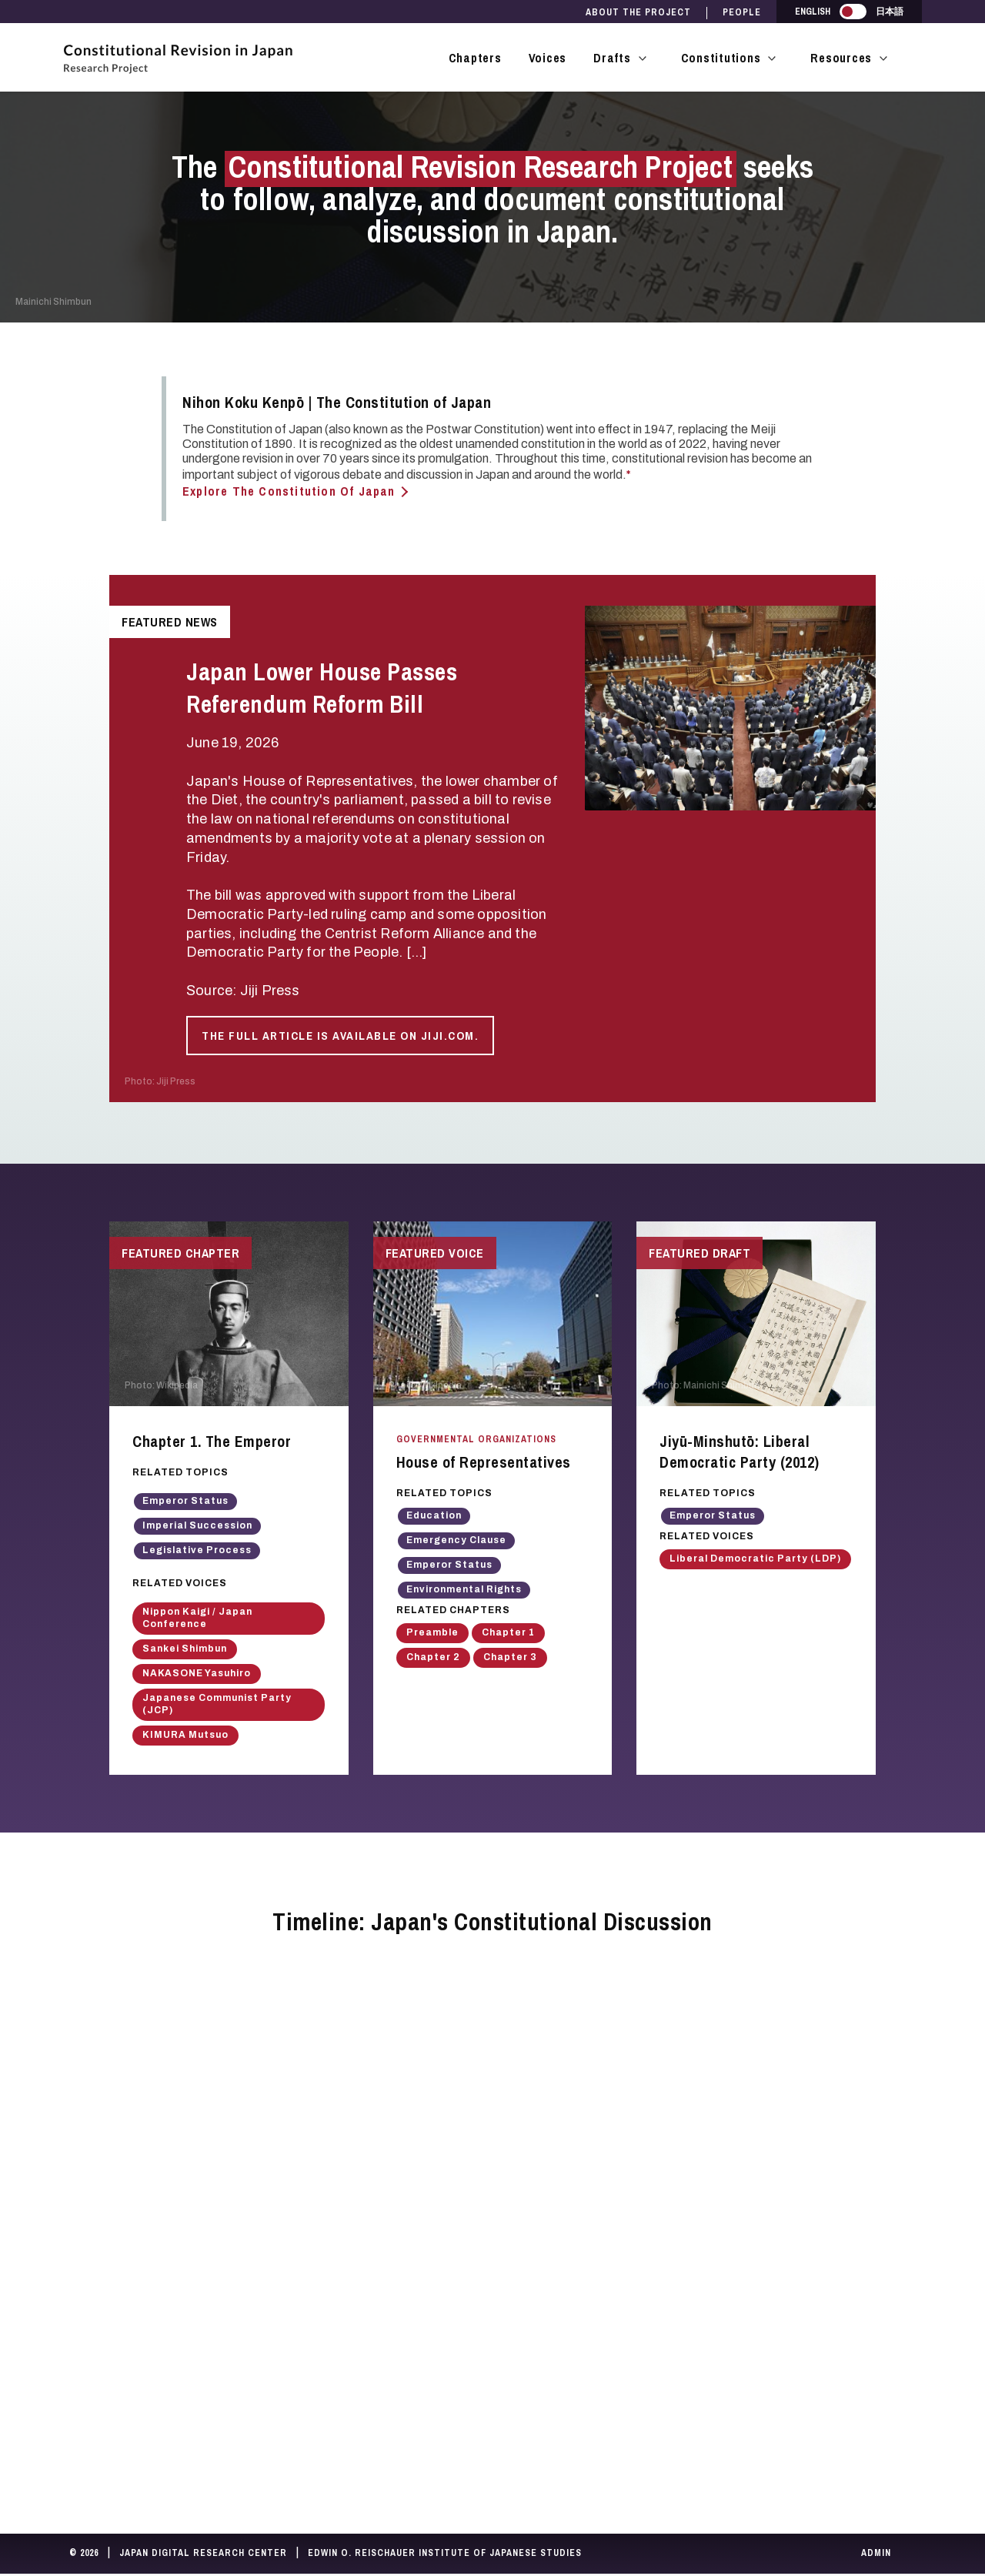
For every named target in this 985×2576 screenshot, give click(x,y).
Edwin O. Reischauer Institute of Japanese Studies (445, 2555)
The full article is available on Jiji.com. (340, 1035)
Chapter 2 (433, 1659)
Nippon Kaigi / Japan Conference (197, 1619)
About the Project (638, 12)
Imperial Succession (197, 1527)
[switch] (853, 11)
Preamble (432, 1634)
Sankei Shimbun (184, 1650)
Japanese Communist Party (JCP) (217, 1705)
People (742, 12)
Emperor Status (185, 1503)
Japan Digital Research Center (203, 2555)
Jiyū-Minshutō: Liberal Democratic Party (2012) (739, 1454)
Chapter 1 (508, 1634)
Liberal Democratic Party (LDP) (755, 1560)
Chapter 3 (510, 1659)
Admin (876, 2555)
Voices (548, 57)
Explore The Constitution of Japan (289, 491)
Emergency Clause (456, 1542)
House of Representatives (483, 1464)
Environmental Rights (464, 1591)
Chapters (475, 57)
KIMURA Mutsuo (185, 1736)
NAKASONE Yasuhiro (196, 1674)
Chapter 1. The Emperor (211, 1443)
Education (434, 1517)
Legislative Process (197, 1551)
